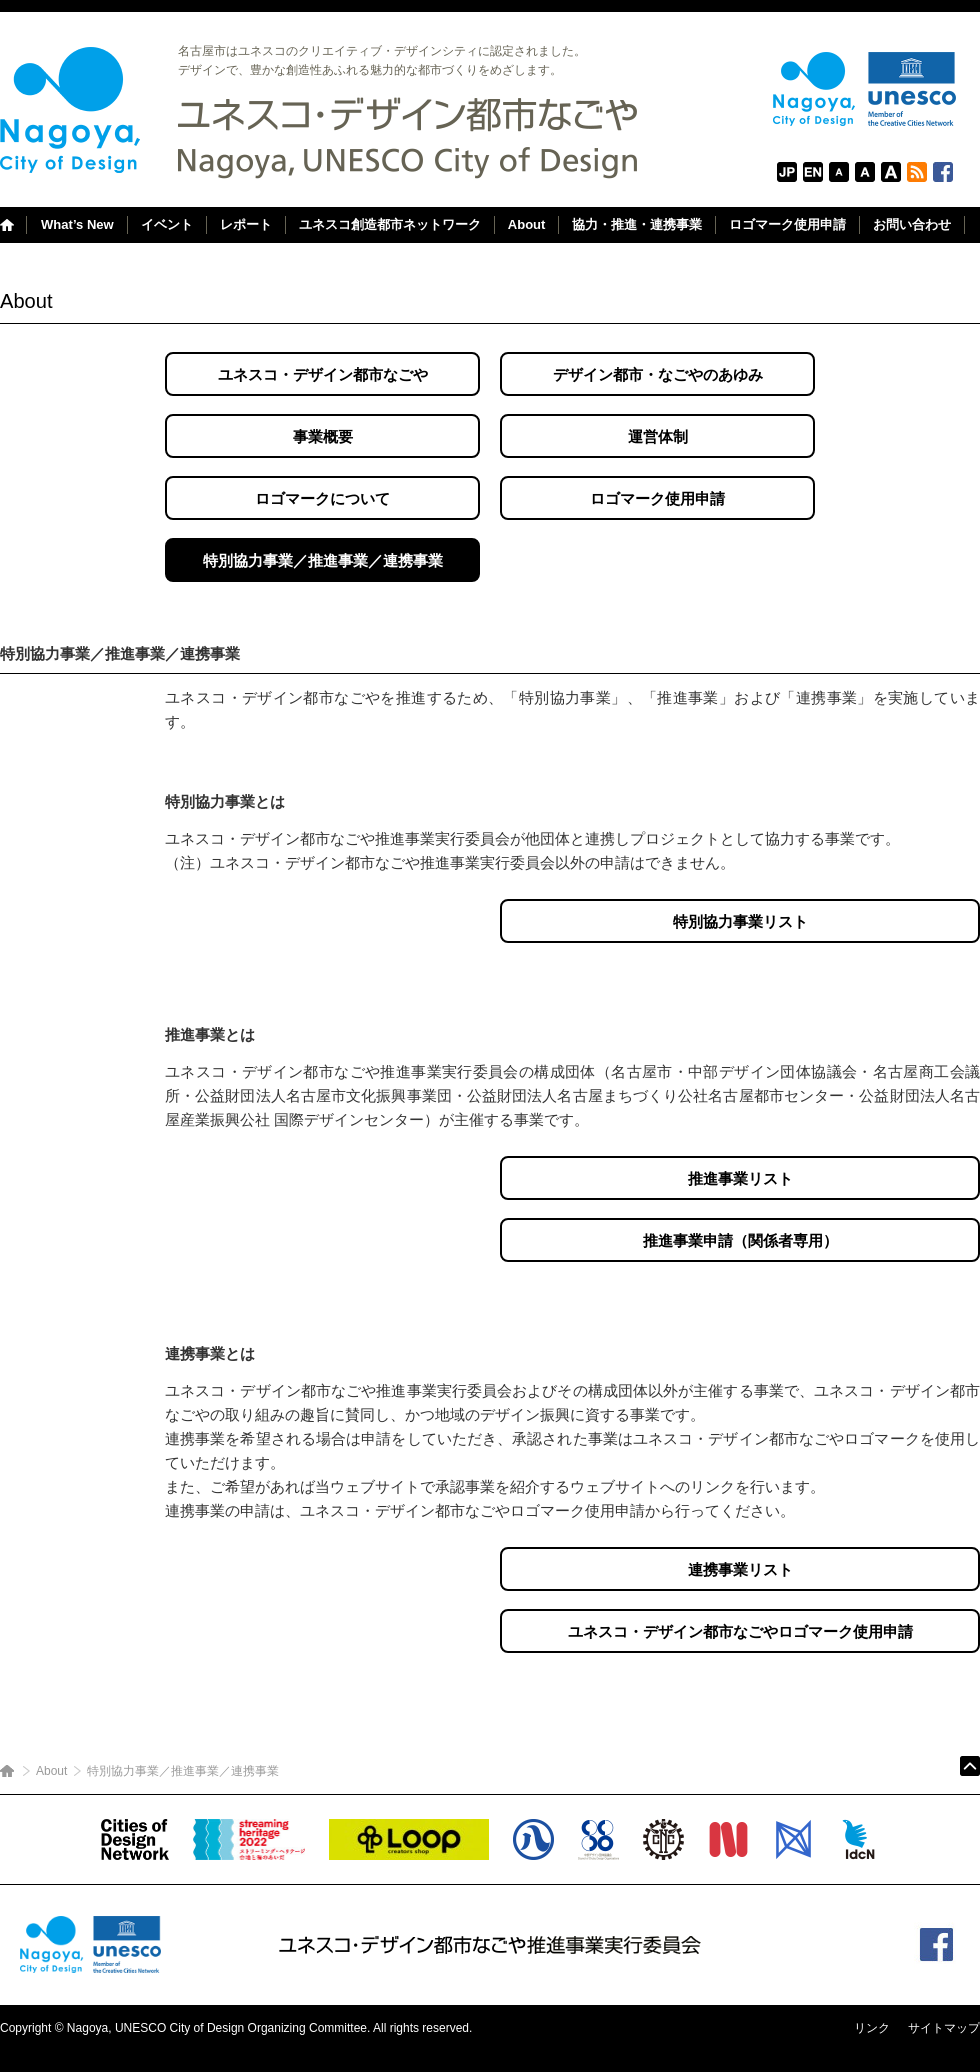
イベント (167, 224)
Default (865, 172)
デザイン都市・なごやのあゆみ (658, 374)
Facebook (943, 172)
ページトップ (970, 1766)
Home (13, 225)
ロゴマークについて (322, 498)
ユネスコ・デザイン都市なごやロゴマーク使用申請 (740, 1631)
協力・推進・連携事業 (637, 224)
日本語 (787, 172)
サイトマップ (944, 2028)
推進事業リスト (740, 1178)
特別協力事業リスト (740, 921)
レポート (246, 224)
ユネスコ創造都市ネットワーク (390, 224)
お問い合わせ (912, 224)
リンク (872, 2028)
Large (891, 172)
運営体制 (658, 436)
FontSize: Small (839, 172)
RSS (917, 172)
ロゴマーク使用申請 (787, 224)
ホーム (7, 1771)
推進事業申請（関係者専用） (740, 1240)
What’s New (77, 224)
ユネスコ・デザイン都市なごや (323, 374)
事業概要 (323, 436)
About (527, 224)
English (813, 172)
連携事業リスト (740, 1569)
